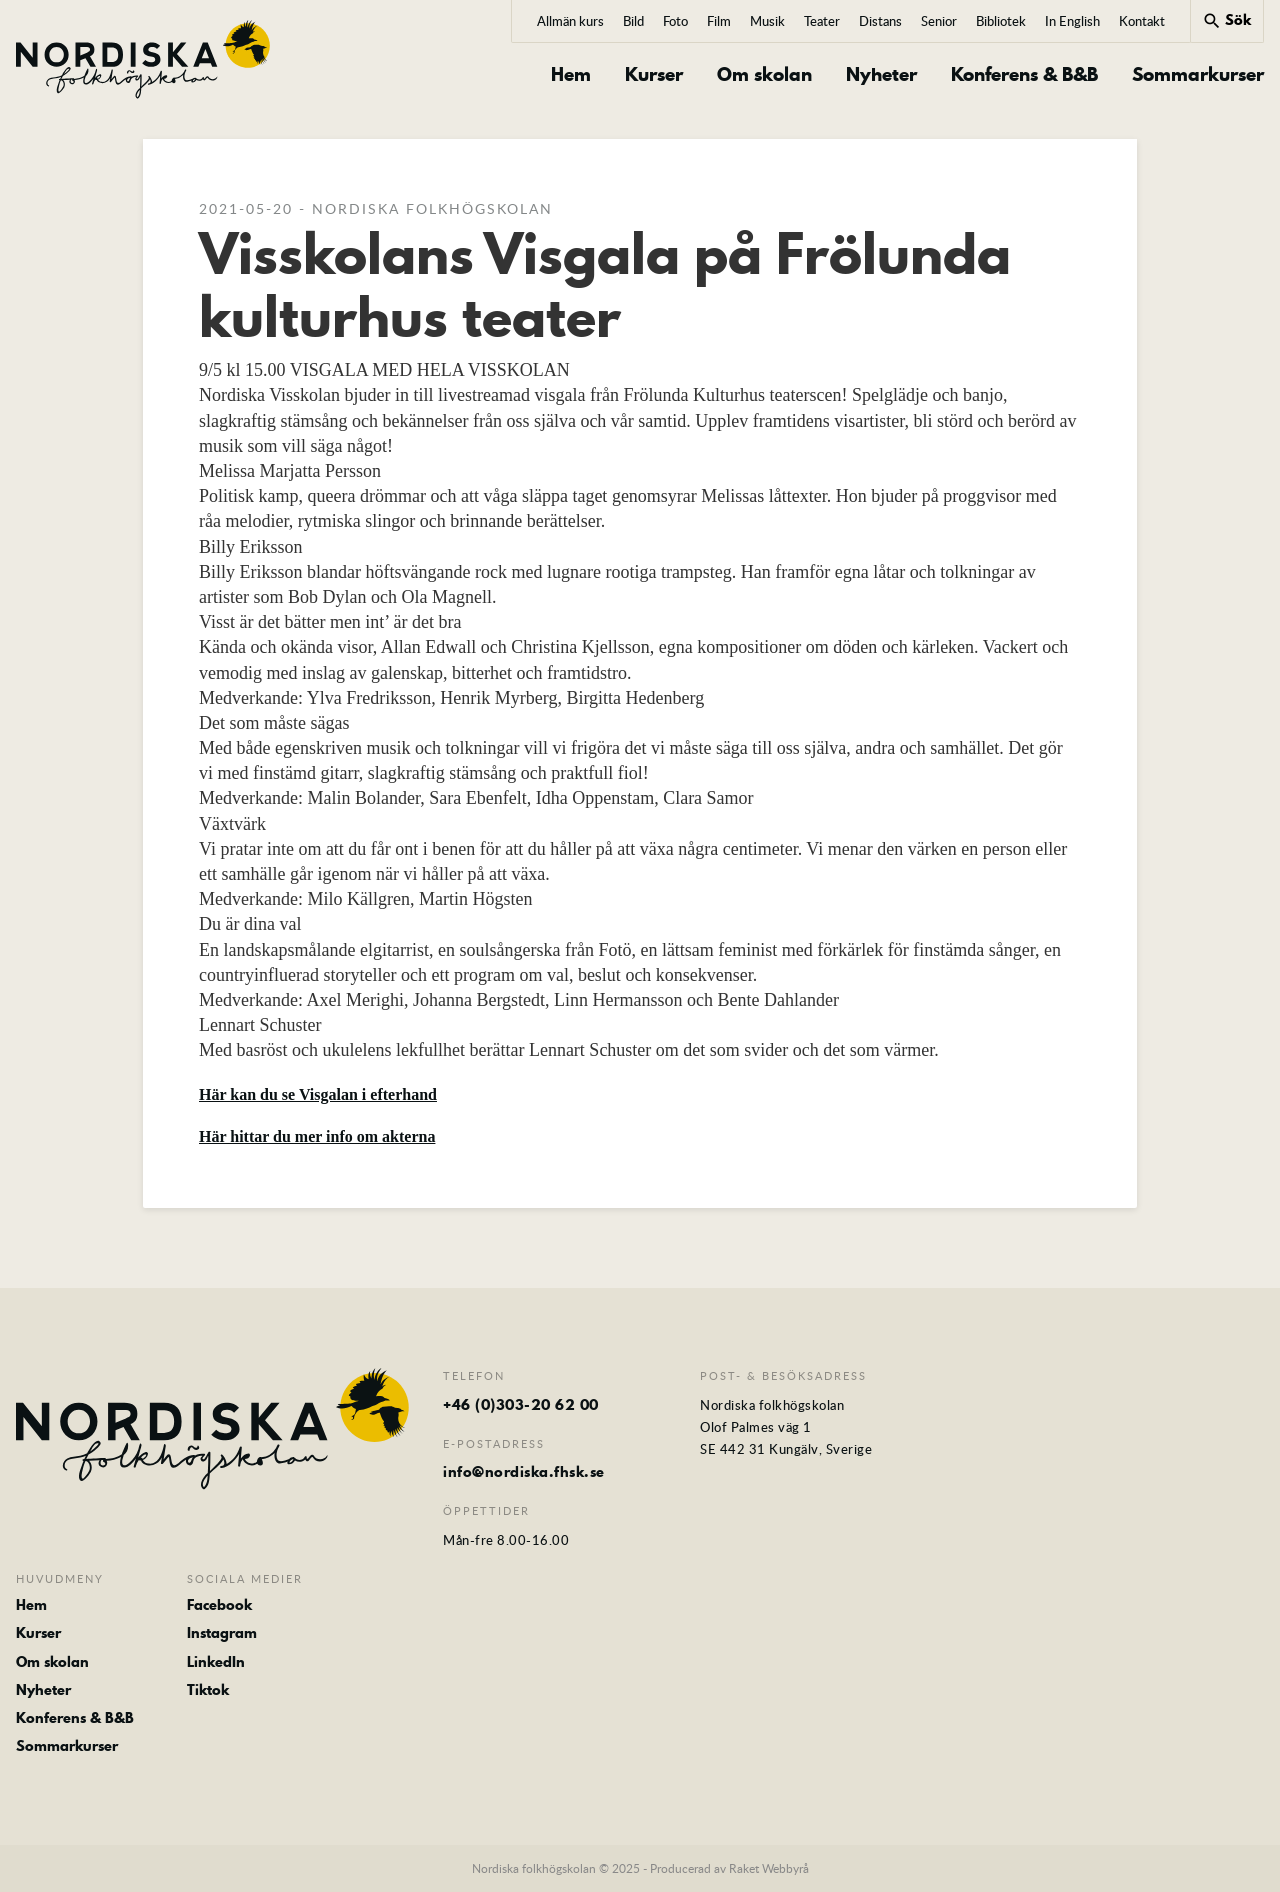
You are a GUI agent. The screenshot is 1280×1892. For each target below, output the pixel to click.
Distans (880, 21)
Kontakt (1142, 21)
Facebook (219, 1605)
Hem (571, 75)
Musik (767, 21)
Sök (1226, 20)
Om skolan (764, 75)
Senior (939, 21)
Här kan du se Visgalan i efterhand (318, 1094)
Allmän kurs (570, 21)
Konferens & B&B (1024, 75)
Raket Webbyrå (769, 1868)
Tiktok (208, 1690)
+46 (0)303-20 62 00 (521, 1405)
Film (719, 21)
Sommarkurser (1198, 75)
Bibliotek (1001, 21)
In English (1072, 21)
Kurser (654, 75)
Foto (675, 21)
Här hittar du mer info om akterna (317, 1136)
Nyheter (881, 75)
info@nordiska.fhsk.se (524, 1472)
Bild (633, 21)
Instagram (222, 1633)
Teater (822, 21)
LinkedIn (216, 1662)
